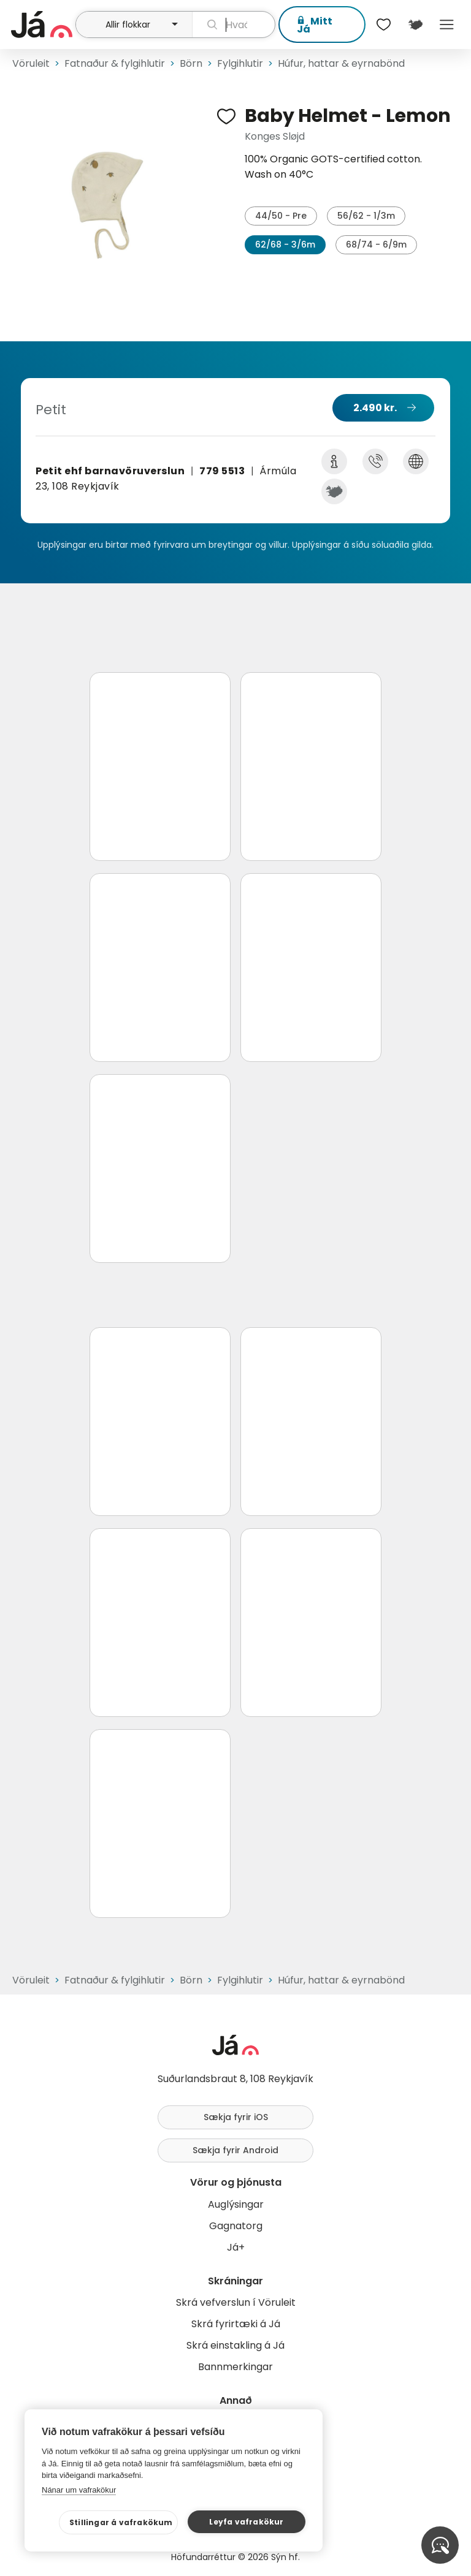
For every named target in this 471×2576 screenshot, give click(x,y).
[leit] (234, 24)
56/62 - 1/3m (366, 216)
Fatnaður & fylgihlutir (114, 63)
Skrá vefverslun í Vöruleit (236, 2302)
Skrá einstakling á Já (235, 2345)
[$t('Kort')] (415, 24)
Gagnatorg (235, 2226)
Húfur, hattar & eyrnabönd (341, 63)
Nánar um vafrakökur (79, 2490)
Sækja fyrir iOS (236, 2117)
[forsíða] (41, 24)
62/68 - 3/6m (285, 244)
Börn (191, 63)
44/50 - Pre (281, 216)
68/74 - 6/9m (376, 244)
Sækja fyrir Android (235, 2150)
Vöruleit (31, 63)
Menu (447, 24)
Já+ (236, 2247)
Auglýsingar (236, 2204)
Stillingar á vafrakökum (121, 2522)
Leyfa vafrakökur (246, 2522)
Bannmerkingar (235, 2367)
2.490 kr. (375, 408)
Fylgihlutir (240, 63)
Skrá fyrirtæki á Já (235, 2324)
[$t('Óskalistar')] (383, 24)
